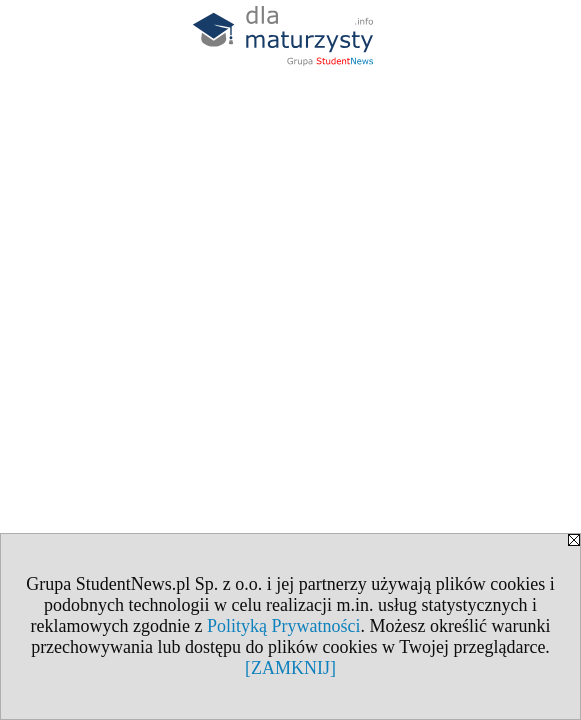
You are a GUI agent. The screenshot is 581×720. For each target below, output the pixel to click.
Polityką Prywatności (284, 626)
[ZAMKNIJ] (290, 668)
